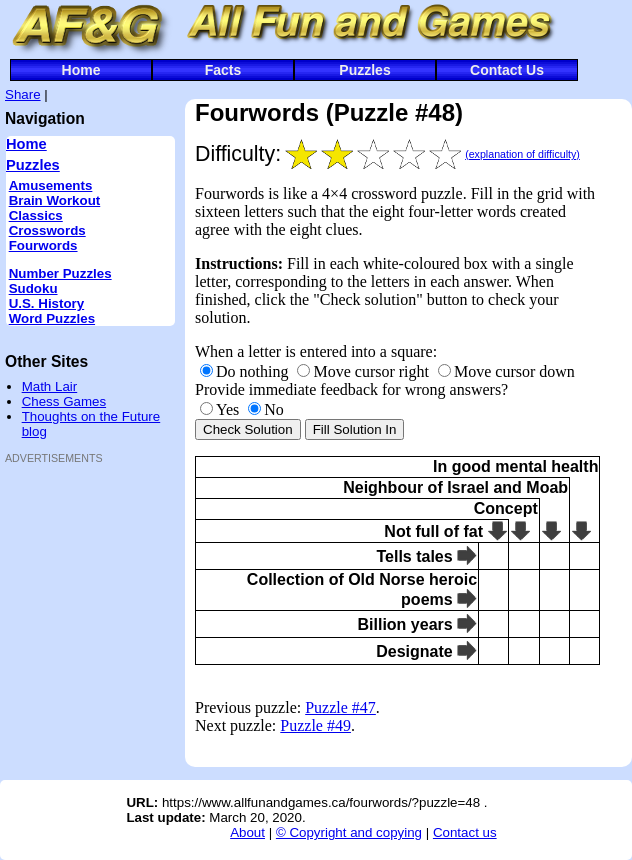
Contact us (465, 832)
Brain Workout (55, 200)
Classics (36, 215)
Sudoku (33, 288)
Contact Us (507, 70)
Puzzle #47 (340, 707)
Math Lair (50, 386)
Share (23, 94)
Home (81, 70)
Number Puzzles (60, 273)
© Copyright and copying (349, 832)
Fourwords (43, 245)
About (247, 832)
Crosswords (47, 230)
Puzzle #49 (315, 725)
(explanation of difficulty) (522, 154)
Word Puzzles (52, 318)
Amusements (51, 185)
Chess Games (64, 401)
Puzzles (364, 70)
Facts (223, 70)
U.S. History (47, 303)
